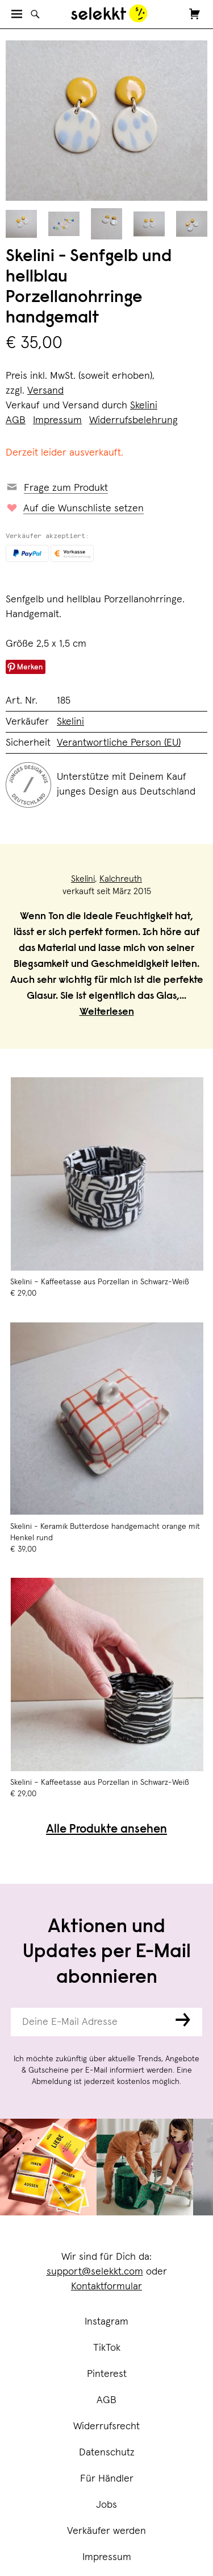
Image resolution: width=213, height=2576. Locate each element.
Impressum (106, 2557)
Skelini (143, 405)
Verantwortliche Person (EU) (119, 743)
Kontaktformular (106, 2286)
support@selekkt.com (95, 2272)
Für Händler (106, 2479)
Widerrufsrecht (106, 2426)
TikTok (106, 2348)
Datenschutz (107, 2452)
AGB (106, 2400)
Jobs (106, 2505)
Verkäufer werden (106, 2531)
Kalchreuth (120, 878)
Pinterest (107, 2374)
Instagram (106, 2322)
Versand (45, 391)
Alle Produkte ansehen (106, 1830)
